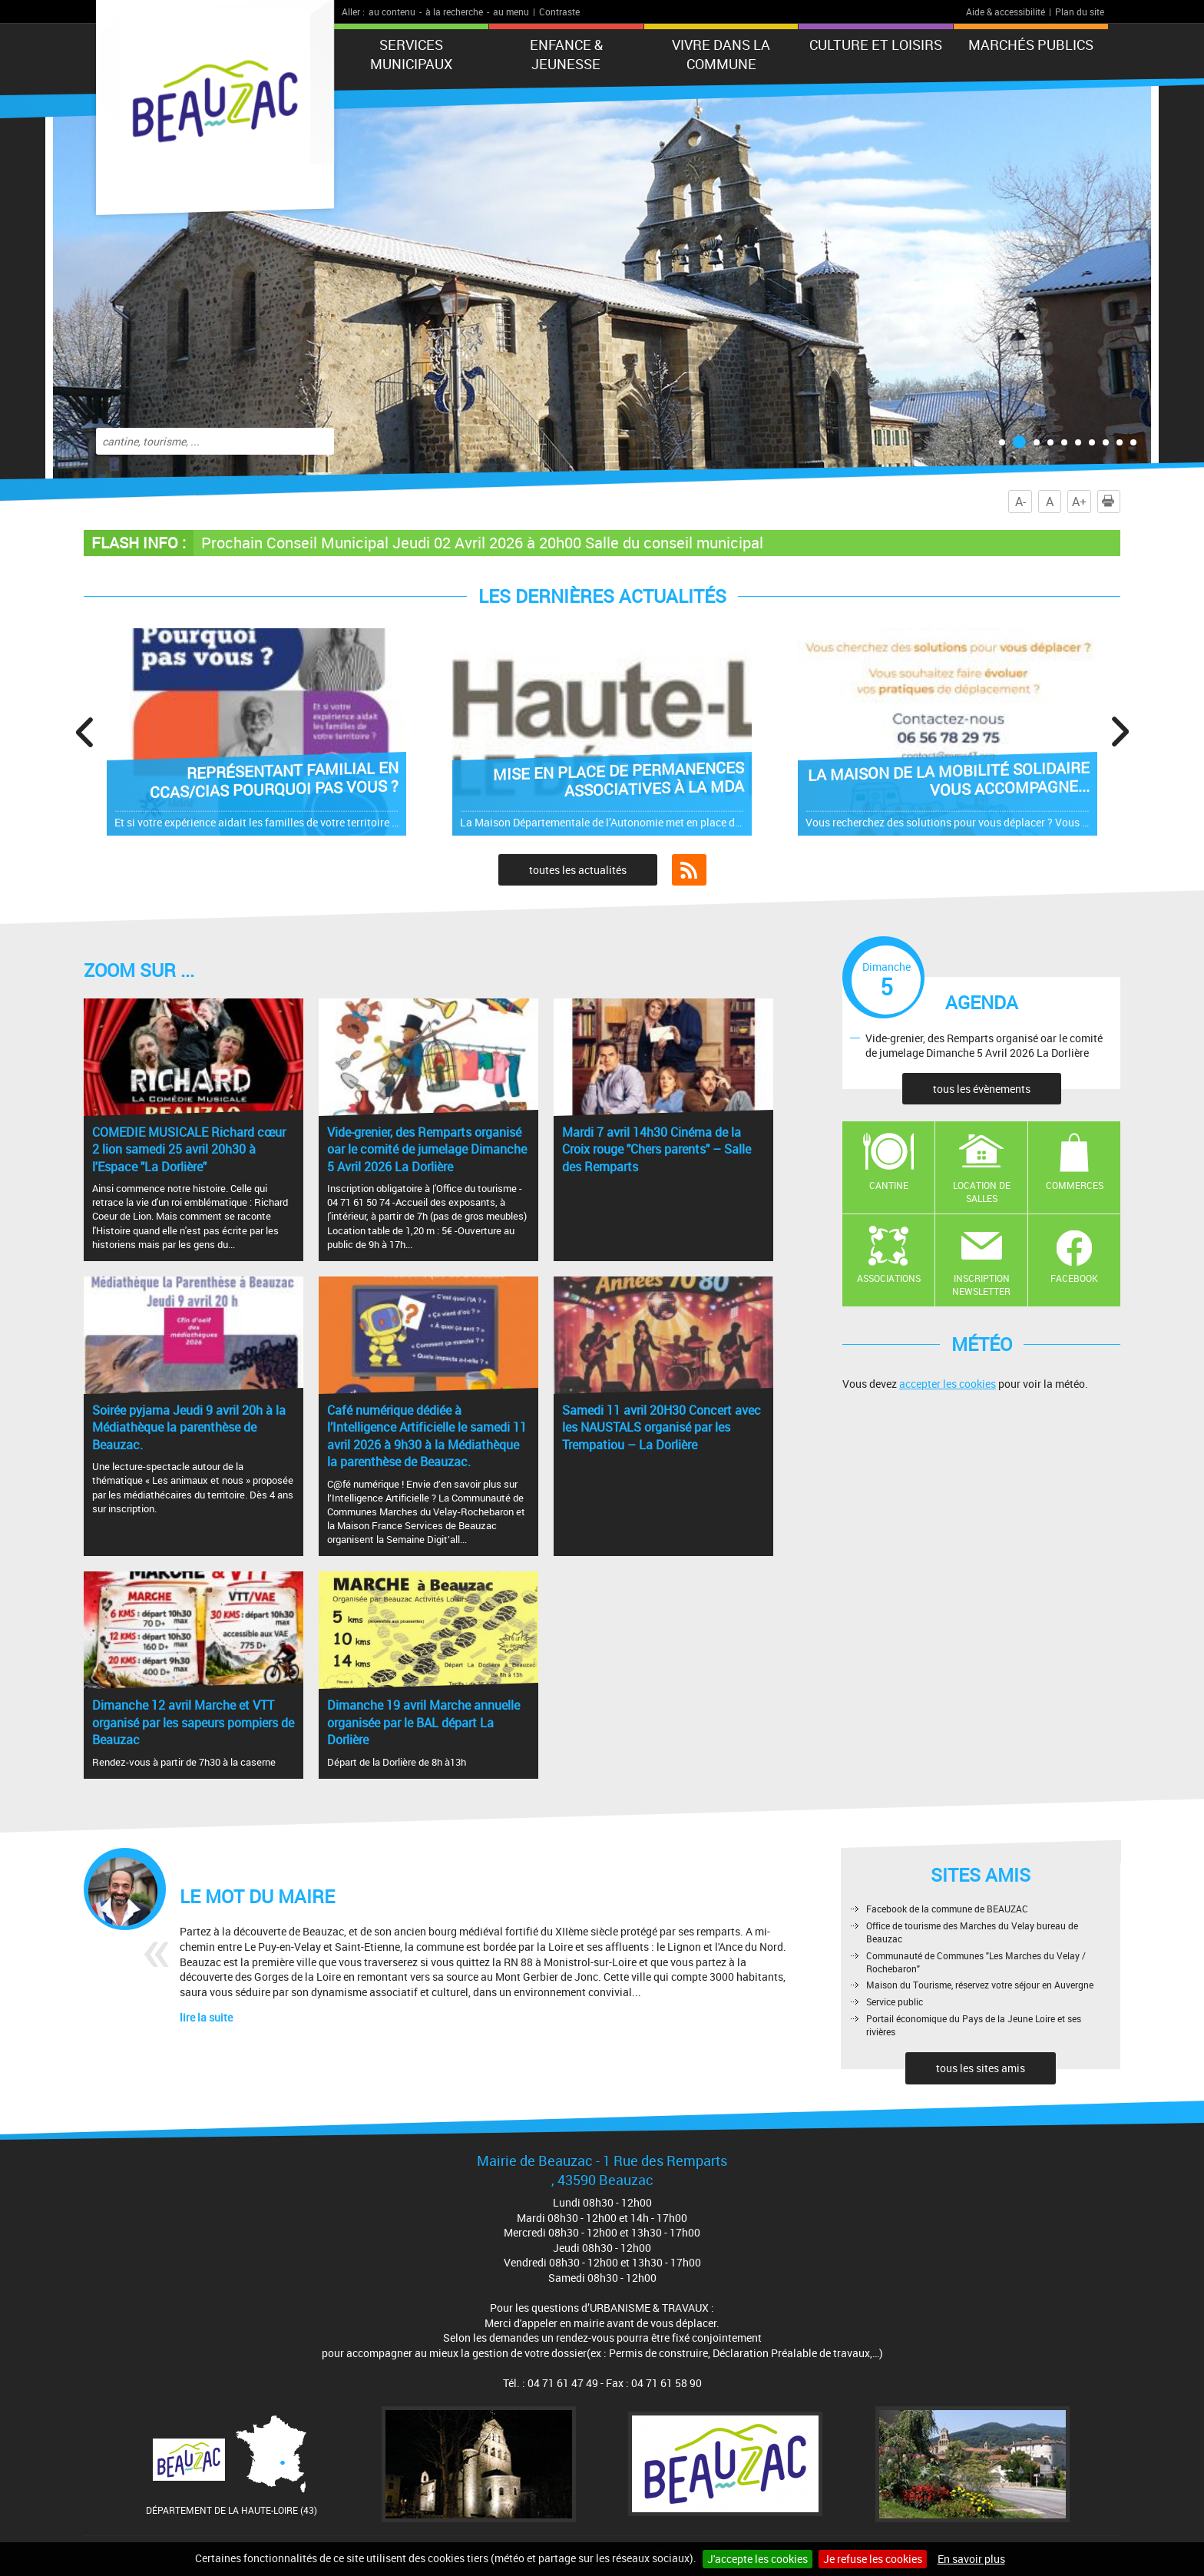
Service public (894, 2001)
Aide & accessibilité (1005, 11)
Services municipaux (411, 54)
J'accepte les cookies (757, 2558)
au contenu (392, 11)
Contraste (559, 11)
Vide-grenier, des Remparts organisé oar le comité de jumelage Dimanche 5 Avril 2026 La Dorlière (984, 1045)
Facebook (1074, 1278)
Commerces (1074, 1185)
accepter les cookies (947, 1383)
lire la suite (206, 2017)
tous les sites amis (980, 2068)
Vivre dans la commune (721, 54)
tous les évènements (981, 1088)
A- (1020, 501)
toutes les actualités (578, 870)
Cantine (888, 1185)
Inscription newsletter (981, 1284)
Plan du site (1079, 11)
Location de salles (982, 1191)
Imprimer (1111, 501)
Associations (889, 1278)
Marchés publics (1030, 44)
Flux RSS (689, 870)
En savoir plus (971, 2558)
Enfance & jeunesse (566, 54)
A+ (1079, 501)
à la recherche (454, 11)
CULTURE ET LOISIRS (875, 44)
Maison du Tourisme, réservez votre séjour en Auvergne (979, 1984)
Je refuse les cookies (872, 2558)
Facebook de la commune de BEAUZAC (947, 1908)
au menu (511, 11)
